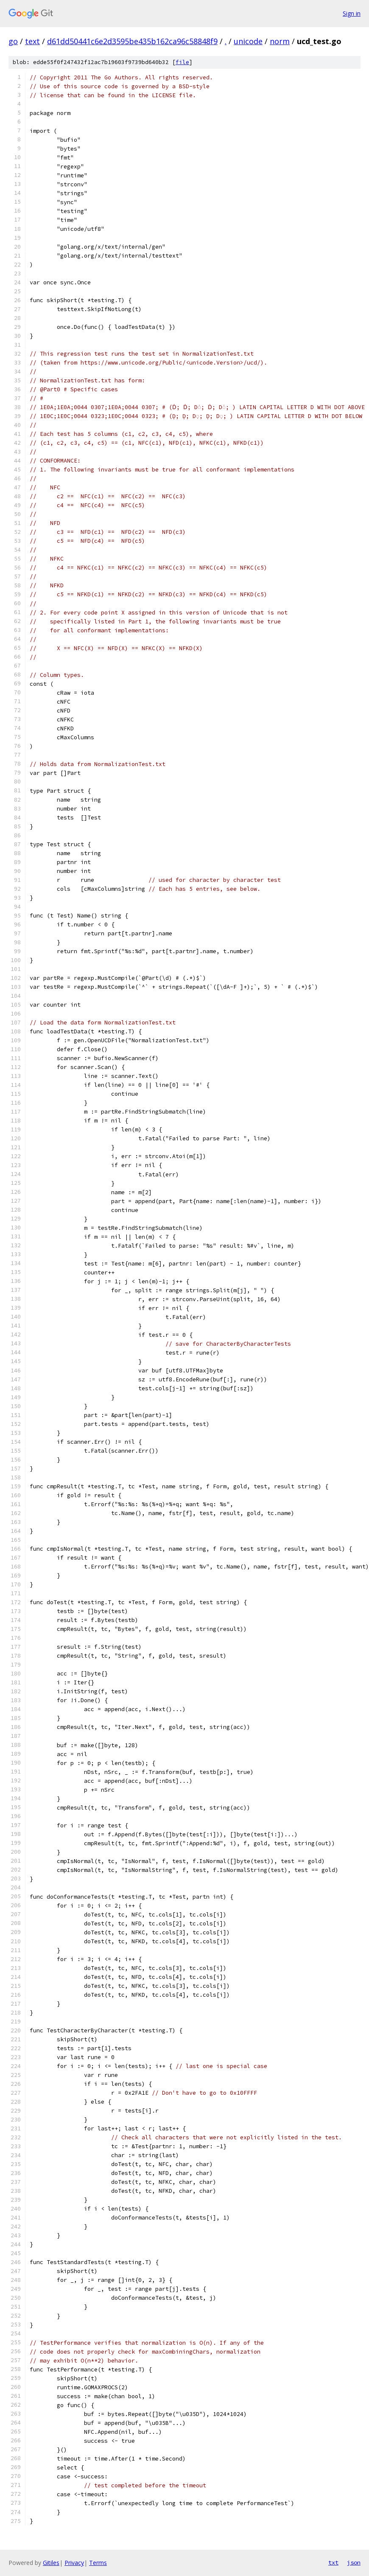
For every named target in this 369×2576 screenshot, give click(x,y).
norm (280, 41)
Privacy (74, 2563)
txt (333, 2562)
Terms (98, 2563)
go (13, 41)
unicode (248, 41)
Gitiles (51, 2563)
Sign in (352, 13)
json (354, 2562)
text (32, 41)
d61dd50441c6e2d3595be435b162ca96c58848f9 (132, 41)
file (182, 62)
